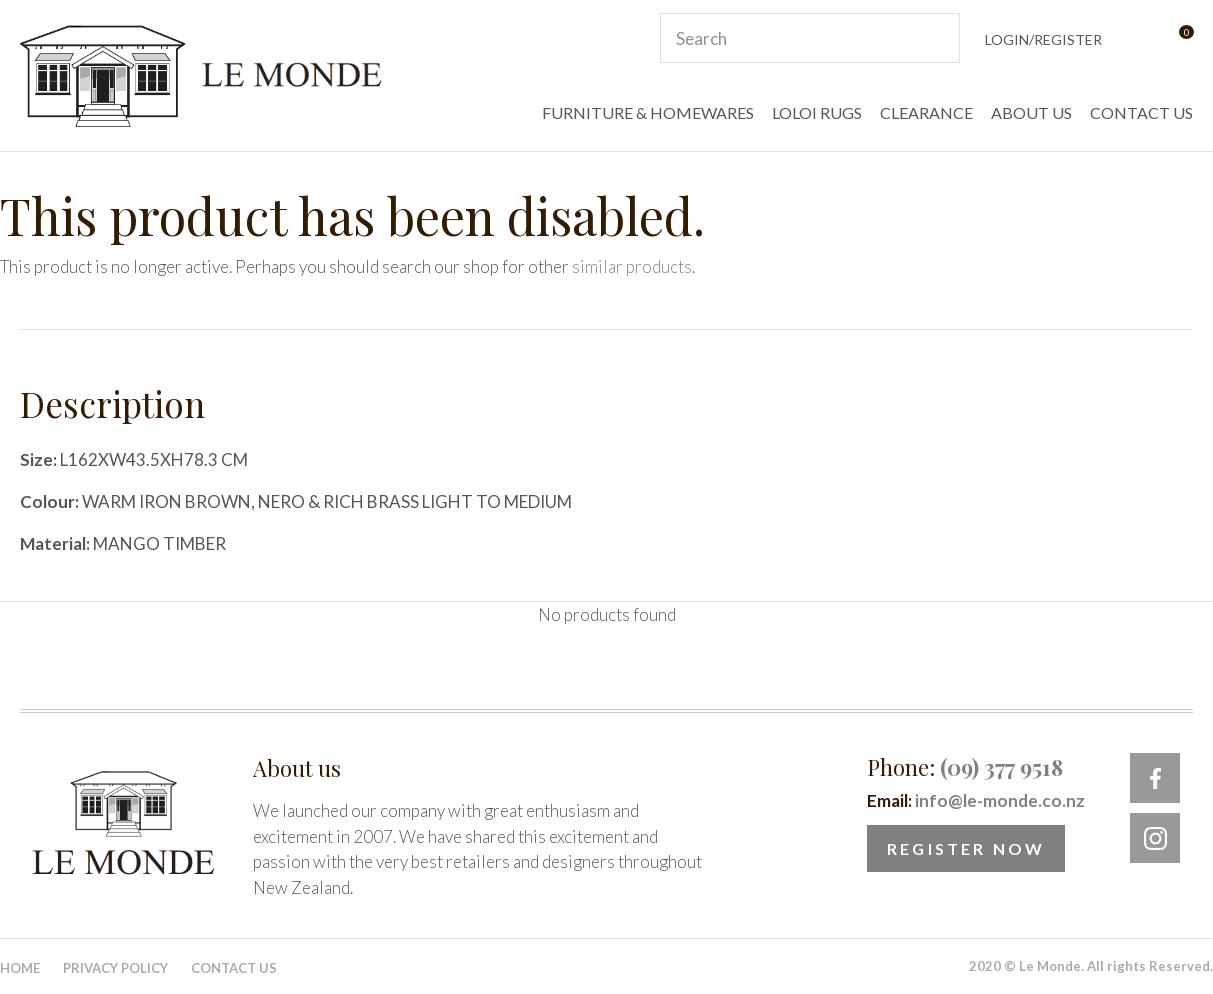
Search (936, 38)
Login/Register (1043, 39)
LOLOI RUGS (817, 112)
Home (20, 968)
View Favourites (1136, 38)
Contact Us (234, 968)
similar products (632, 266)
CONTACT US (1141, 112)
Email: (976, 800)
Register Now (966, 848)
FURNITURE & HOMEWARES (648, 112)
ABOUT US (1031, 112)
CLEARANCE (926, 112)
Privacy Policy (115, 968)
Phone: (965, 767)
